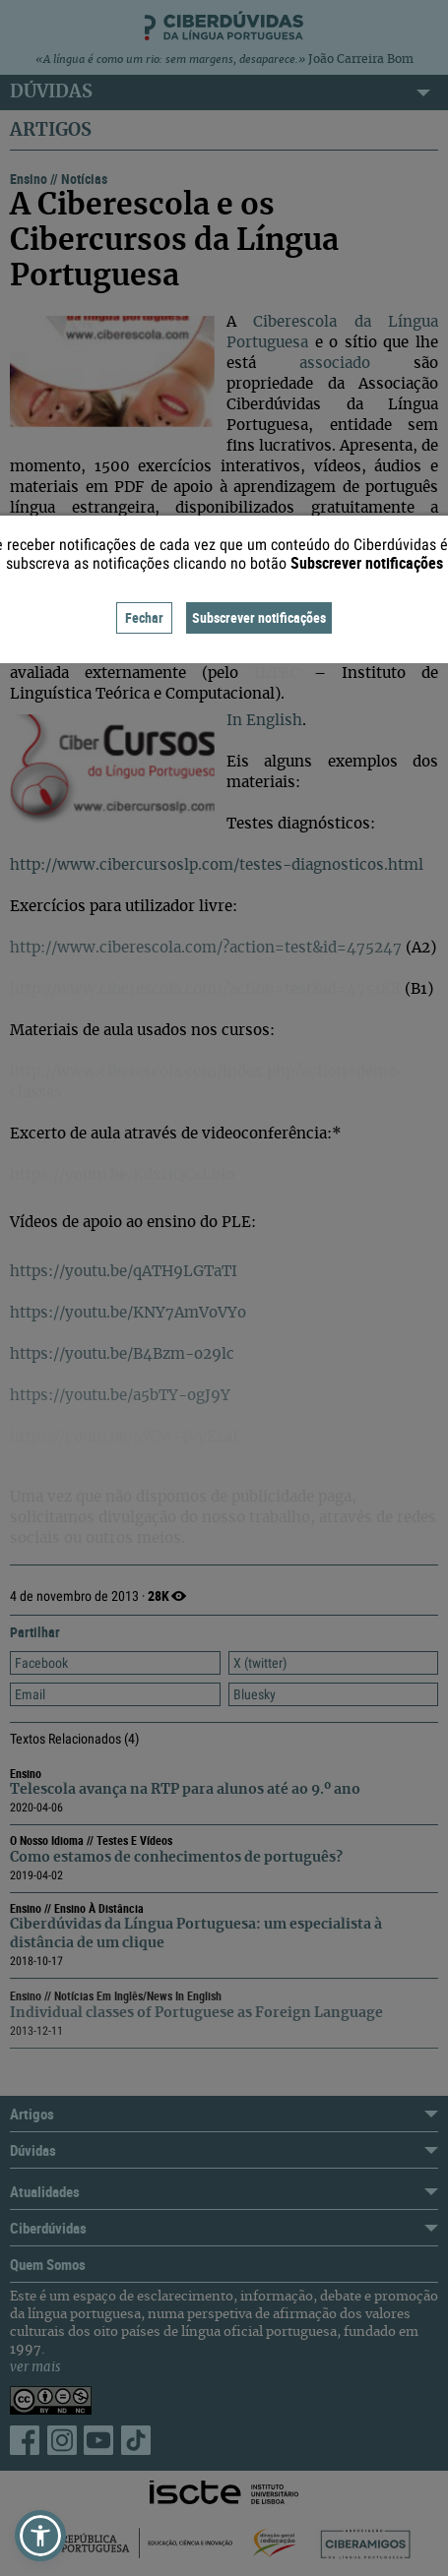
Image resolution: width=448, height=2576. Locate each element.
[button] (40, 2535)
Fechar (144, 617)
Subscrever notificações (259, 617)
